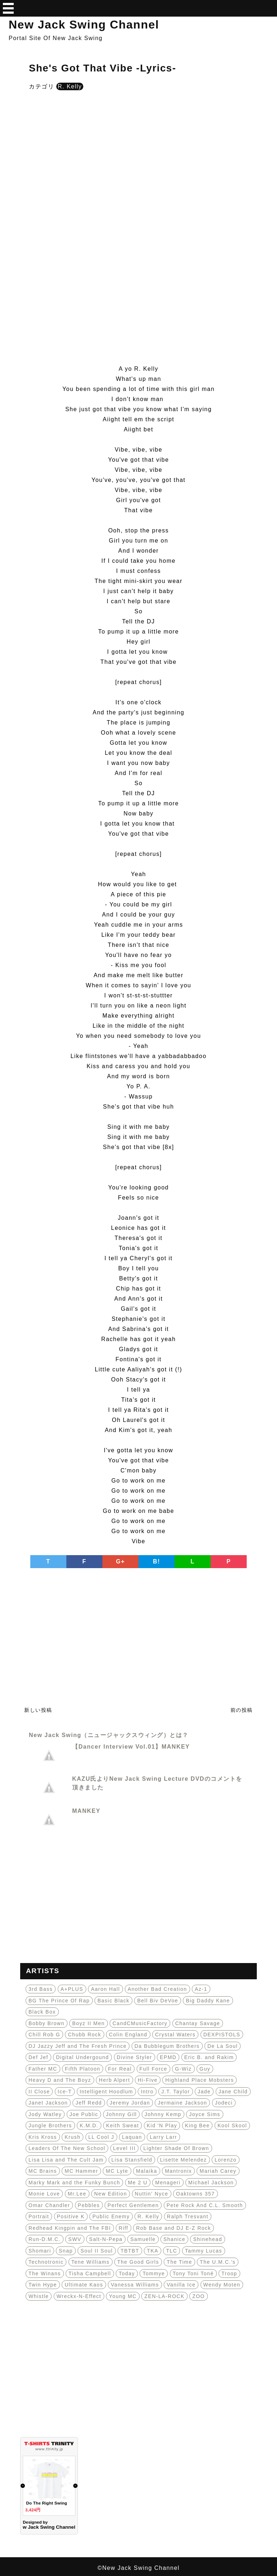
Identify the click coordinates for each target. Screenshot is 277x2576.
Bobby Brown (46, 2023)
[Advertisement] (138, 153)
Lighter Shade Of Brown (176, 2148)
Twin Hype (42, 2285)
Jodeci (224, 2103)
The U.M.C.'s (218, 2262)
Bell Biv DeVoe (157, 2000)
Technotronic (45, 2262)
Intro (147, 2091)
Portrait (38, 2216)
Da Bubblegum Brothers (167, 2046)
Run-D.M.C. (44, 2239)
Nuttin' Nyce (151, 2194)
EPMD (168, 2057)
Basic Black (113, 2000)
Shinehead (207, 2239)
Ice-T (65, 2091)
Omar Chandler (49, 2205)
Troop (229, 2273)
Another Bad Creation (157, 1989)
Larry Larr (163, 2137)
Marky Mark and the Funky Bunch (74, 2182)
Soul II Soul (96, 2251)
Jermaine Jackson (182, 2103)
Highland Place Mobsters (199, 2080)
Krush (72, 2137)
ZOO (198, 2296)
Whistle (38, 2296)
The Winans (44, 2273)
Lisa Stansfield (132, 2160)
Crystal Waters (175, 2034)
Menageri (167, 2182)
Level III (124, 2148)
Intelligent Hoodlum (106, 2091)
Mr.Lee (77, 2194)
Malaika (146, 2171)
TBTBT (129, 2251)
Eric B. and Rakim (209, 2057)
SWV (74, 2239)
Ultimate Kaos (84, 2285)
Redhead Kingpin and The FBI (69, 2228)
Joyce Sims (204, 2114)
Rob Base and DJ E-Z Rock (173, 2228)
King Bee (197, 2125)
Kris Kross (42, 2137)
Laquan (132, 2137)
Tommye (153, 2273)
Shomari (39, 2251)
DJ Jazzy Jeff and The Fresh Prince (77, 2046)
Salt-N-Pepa (106, 2239)
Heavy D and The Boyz (59, 2080)
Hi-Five (148, 2080)
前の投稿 (241, 1710)
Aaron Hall (105, 1989)
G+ (120, 1561)
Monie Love (44, 2194)
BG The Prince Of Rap (59, 2000)
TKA (152, 2251)
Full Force (153, 2069)
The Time (179, 2262)
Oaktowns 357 (195, 2194)
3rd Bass (40, 1989)
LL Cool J (101, 2137)
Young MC (123, 2296)
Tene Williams (90, 2262)
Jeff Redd (88, 2103)
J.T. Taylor (175, 2091)
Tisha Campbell (90, 2273)
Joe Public (84, 2114)
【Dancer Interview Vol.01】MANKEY (131, 1747)
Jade (204, 2091)
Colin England (128, 2034)
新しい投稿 (38, 1710)
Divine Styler (134, 2057)
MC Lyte (117, 2171)
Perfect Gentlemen (133, 2205)
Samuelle (142, 2239)
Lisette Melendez (183, 2160)
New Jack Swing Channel (84, 24)
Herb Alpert (114, 2080)
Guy (204, 2069)
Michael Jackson (211, 2182)
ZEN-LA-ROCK (164, 2296)
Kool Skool (232, 2125)
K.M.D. (89, 2125)
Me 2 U (138, 2182)
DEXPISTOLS (222, 2034)
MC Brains (42, 2171)
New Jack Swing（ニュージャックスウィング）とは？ (109, 1735)
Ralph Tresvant (187, 2216)
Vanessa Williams (135, 2285)
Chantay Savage (197, 2023)
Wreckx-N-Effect (79, 2296)
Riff (123, 2228)
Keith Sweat (122, 2125)
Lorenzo (226, 2160)
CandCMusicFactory (140, 2023)
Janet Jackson (48, 2103)
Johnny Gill (121, 2114)
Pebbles (89, 2205)
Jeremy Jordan (130, 2103)
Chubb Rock (84, 2034)
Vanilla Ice (181, 2285)
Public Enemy (111, 2216)
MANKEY (86, 1811)
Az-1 (201, 1989)
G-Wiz (183, 2069)
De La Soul (222, 2046)
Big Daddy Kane (208, 2000)
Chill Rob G (44, 2034)
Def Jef (38, 2057)
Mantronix (178, 2171)
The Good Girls (138, 2262)
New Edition (110, 2194)
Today (127, 2273)
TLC (171, 2251)
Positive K (71, 2216)
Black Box (42, 2012)
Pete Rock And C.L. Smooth (205, 2205)
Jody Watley (45, 2114)
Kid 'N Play (162, 2125)
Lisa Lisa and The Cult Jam (66, 2160)
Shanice (174, 2239)
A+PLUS (72, 1989)
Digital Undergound (82, 2057)
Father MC (42, 2069)
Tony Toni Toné (193, 2273)
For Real (120, 2069)
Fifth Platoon (82, 2069)
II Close (39, 2091)
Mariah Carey (217, 2171)
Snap (66, 2251)
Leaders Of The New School (66, 2148)
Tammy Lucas (203, 2251)
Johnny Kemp (163, 2114)
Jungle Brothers (50, 2125)
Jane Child (233, 2091)
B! (156, 1561)
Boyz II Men (88, 2023)
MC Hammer (81, 2171)
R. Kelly (70, 86)
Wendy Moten (222, 2285)
